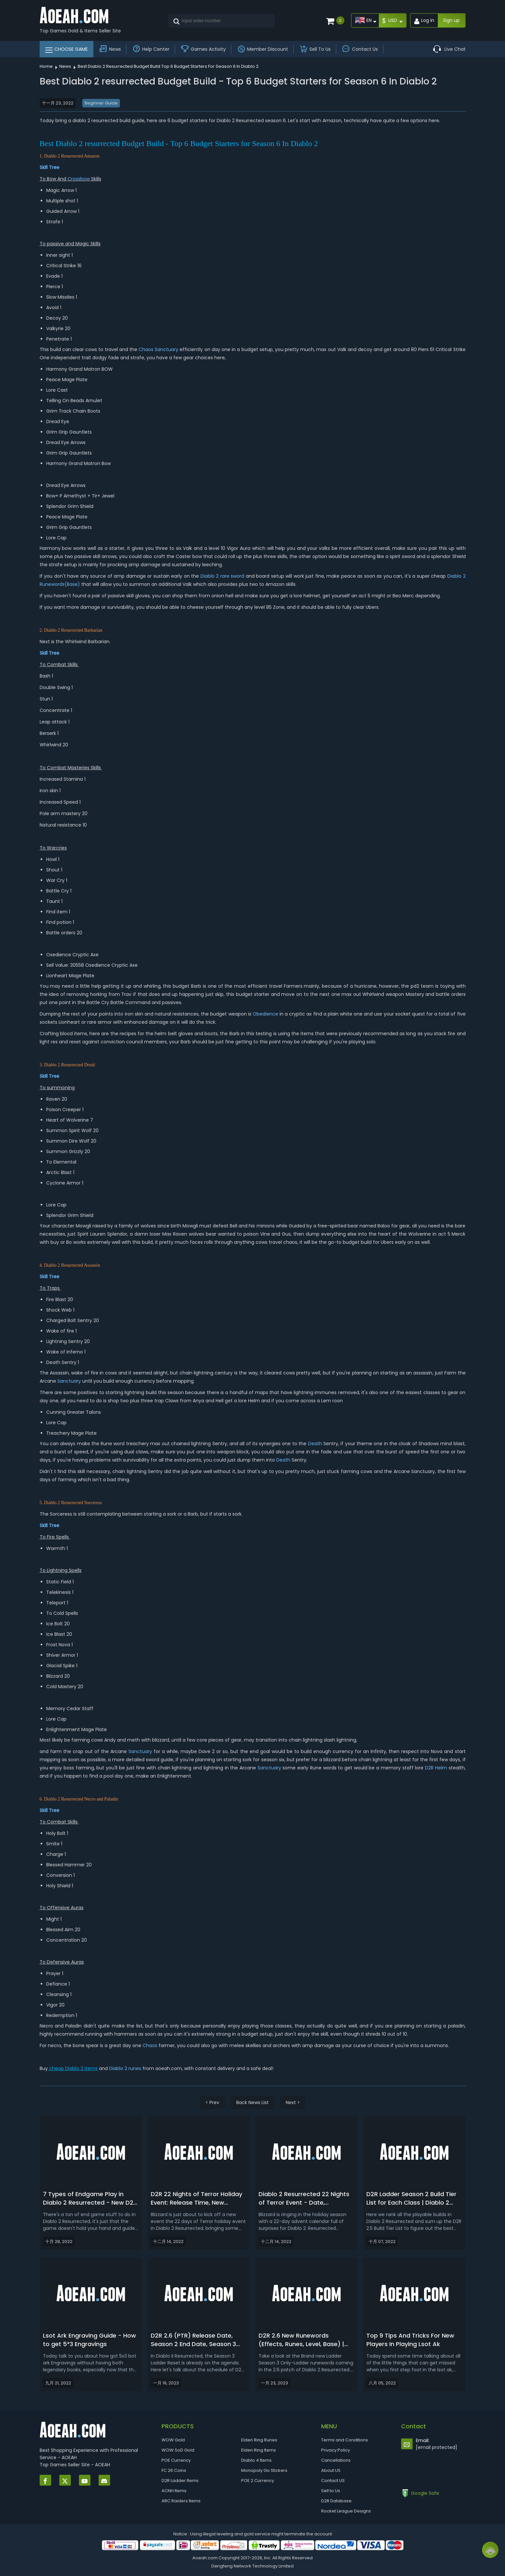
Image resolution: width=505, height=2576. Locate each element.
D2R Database (336, 2501)
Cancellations (336, 2460)
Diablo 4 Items (256, 2460)
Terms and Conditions (344, 2440)
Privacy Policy (335, 2450)
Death (315, 1443)
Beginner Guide (101, 103)
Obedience (265, 1014)
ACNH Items (174, 2491)
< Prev (212, 2102)
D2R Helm (436, 1767)
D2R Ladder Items (180, 2480)
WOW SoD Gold (178, 2450)
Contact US (333, 2480)
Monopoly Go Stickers (264, 2470)
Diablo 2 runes (125, 2068)
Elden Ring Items (258, 2450)
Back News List (252, 2102)
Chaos (146, 349)
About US (330, 2470)
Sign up (451, 20)
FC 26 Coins (174, 2470)
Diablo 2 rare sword (222, 576)
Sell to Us (330, 2491)
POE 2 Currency (257, 2480)
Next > (293, 2102)
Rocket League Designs (346, 2511)
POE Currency (176, 2460)
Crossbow (79, 179)
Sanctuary (166, 349)
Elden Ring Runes (259, 2440)
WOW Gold (173, 2440)
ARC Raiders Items (181, 2501)
